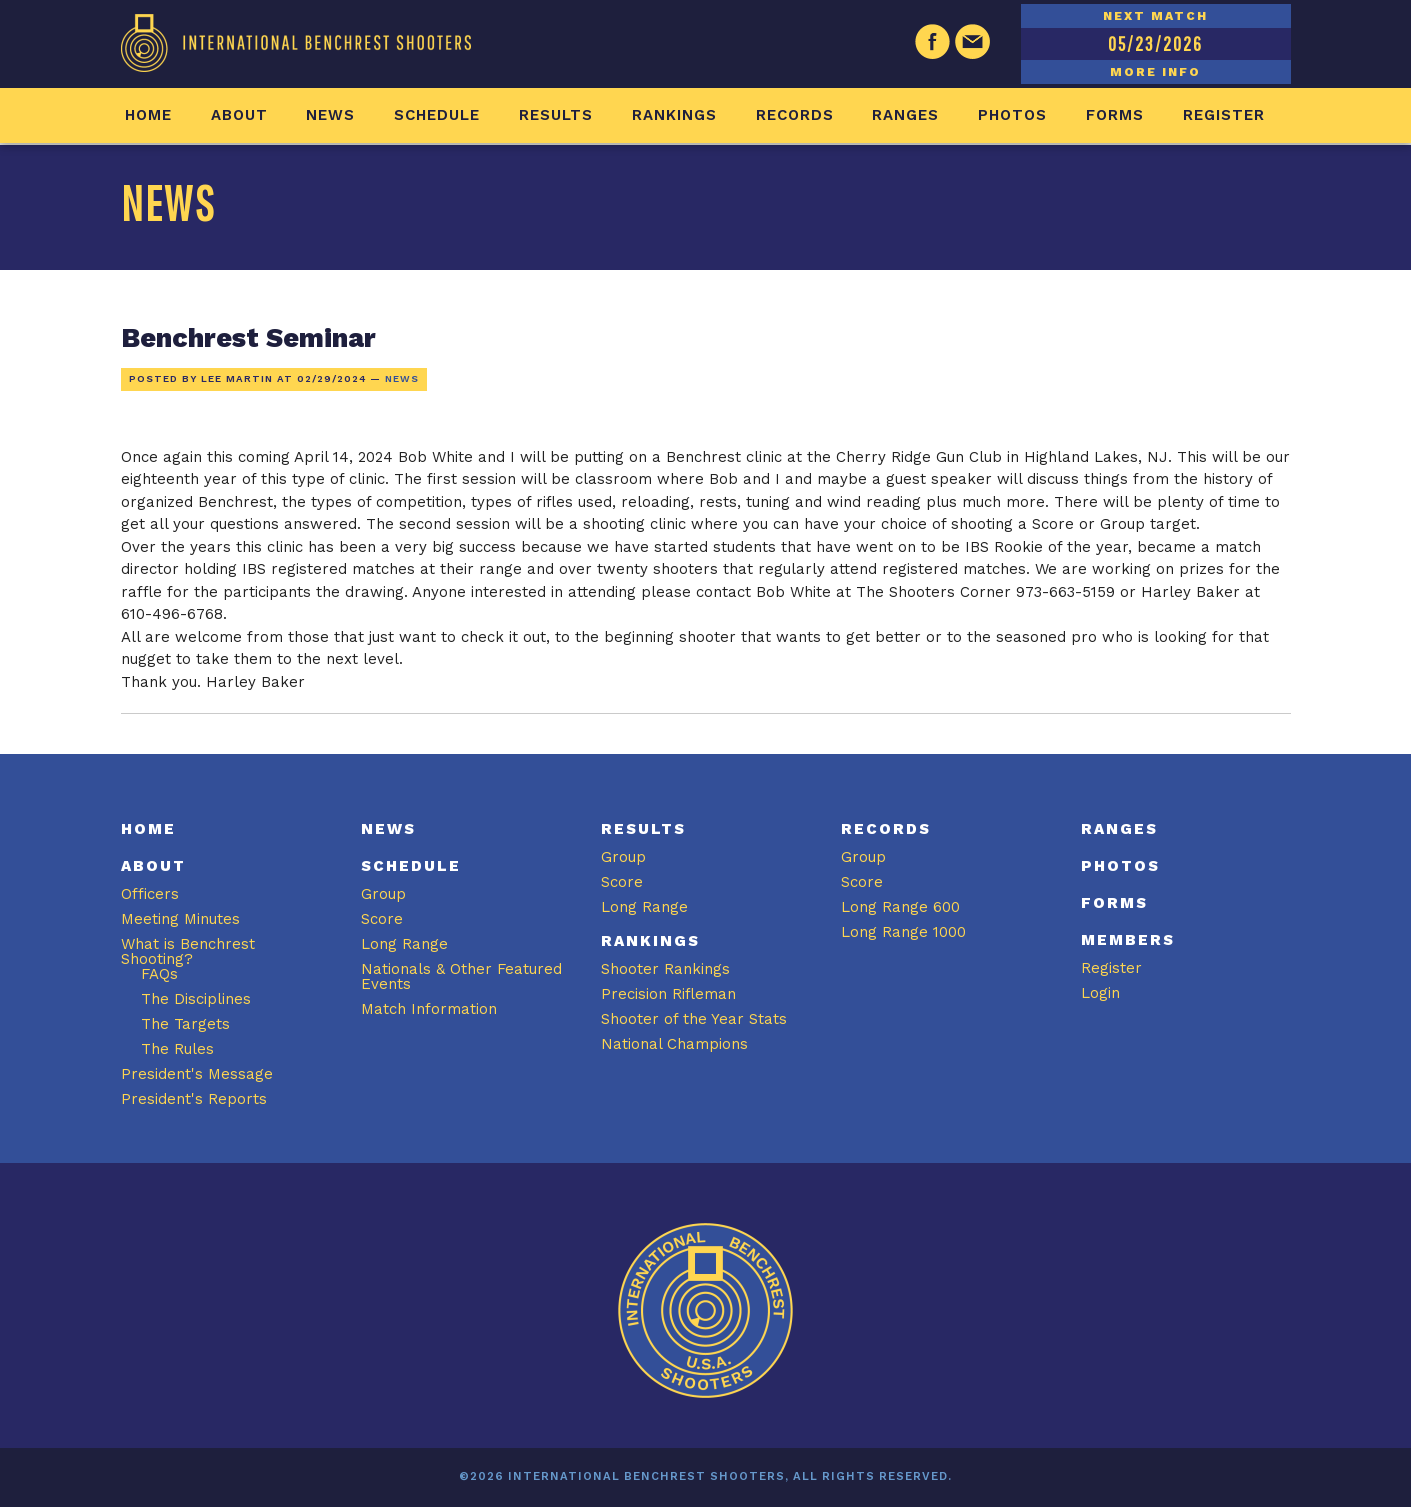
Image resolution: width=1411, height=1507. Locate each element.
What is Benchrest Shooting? (188, 951)
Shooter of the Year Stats (694, 1019)
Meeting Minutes (180, 919)
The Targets (185, 1024)
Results (556, 115)
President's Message (197, 1074)
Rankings (674, 115)
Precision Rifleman (668, 994)
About (239, 115)
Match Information (429, 1009)
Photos (1012, 115)
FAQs (159, 974)
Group (383, 894)
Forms (1115, 115)
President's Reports (194, 1099)
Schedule (437, 115)
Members (1128, 940)
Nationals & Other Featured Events (461, 976)
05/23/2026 (1155, 43)
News (330, 115)
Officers (150, 894)
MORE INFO (1155, 72)
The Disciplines (196, 999)
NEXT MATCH (1155, 16)
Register (1224, 115)
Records (795, 115)
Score (382, 919)
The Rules (177, 1049)
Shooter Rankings (665, 969)
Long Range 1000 (903, 932)
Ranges (905, 115)
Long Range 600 (900, 907)
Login (1100, 993)
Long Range (404, 944)
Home (148, 115)
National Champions (674, 1044)
